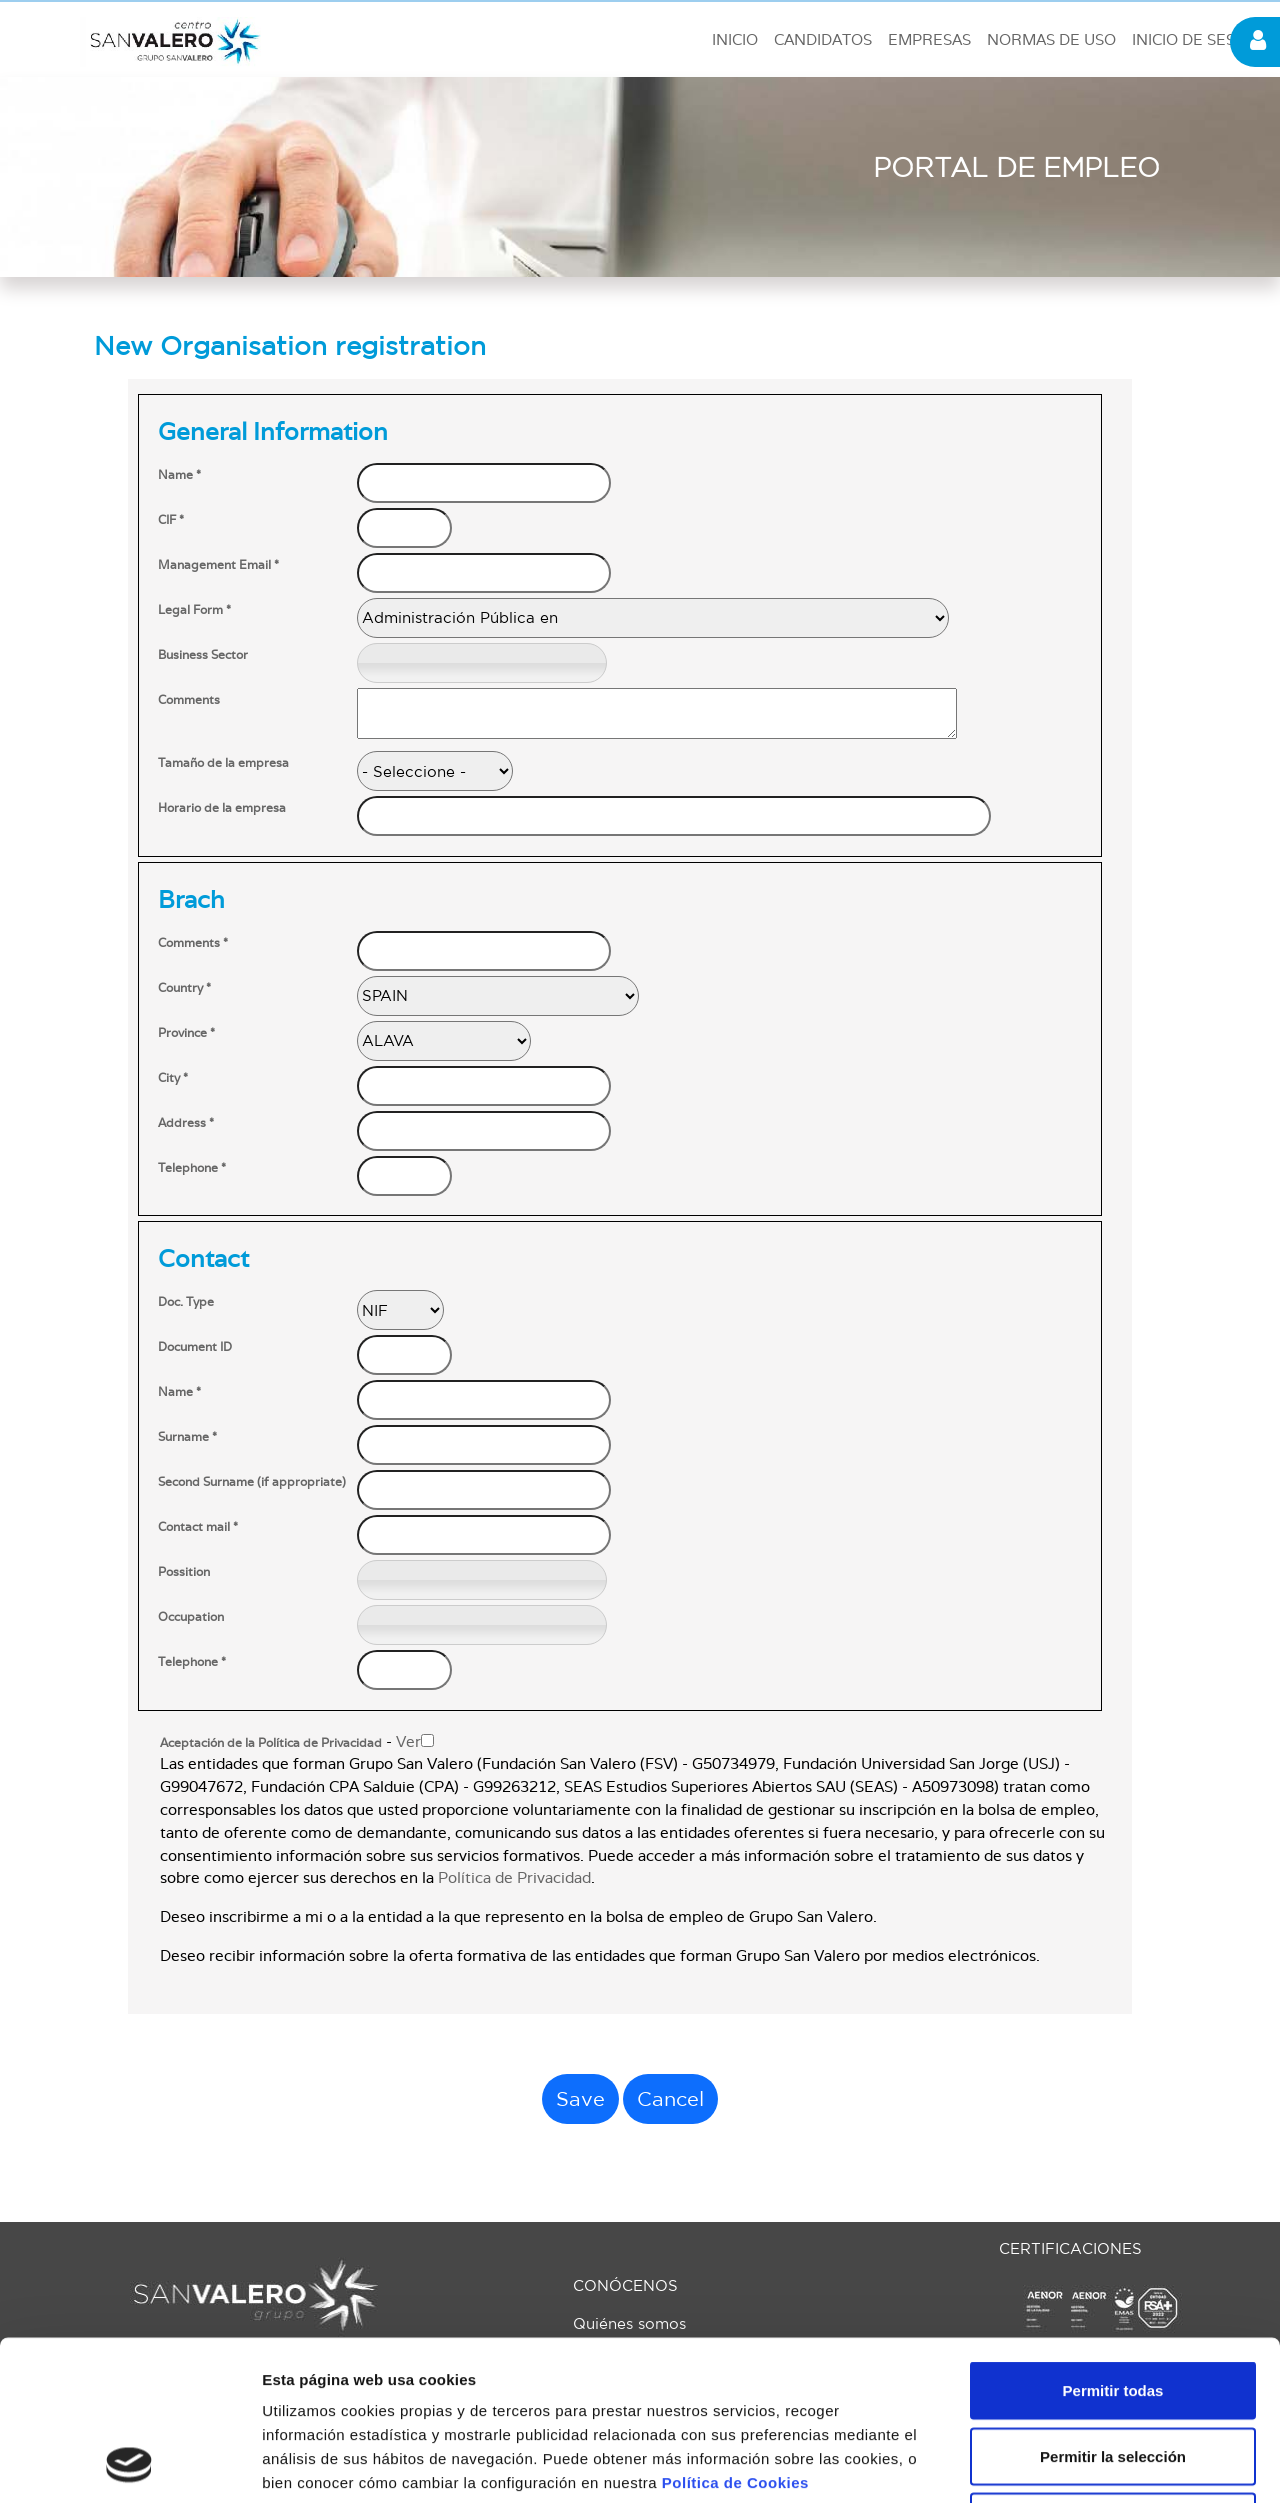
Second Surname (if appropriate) (252, 1482)
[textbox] (482, 663)
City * (173, 1078)
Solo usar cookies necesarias (1113, 2371)
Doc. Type (186, 1302)
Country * (184, 988)
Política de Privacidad (514, 1878)
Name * (179, 475)
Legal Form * (194, 610)
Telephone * (192, 1168)
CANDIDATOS (823, 40)
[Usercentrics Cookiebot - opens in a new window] (129, 2464)
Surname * (187, 1437)
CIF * (171, 520)
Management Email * (218, 565)
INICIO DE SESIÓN (1197, 40)
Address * (186, 1123)
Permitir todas (1113, 2240)
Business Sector (203, 655)
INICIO (735, 40)
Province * (186, 1033)
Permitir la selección (1113, 2306)
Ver (408, 1742)
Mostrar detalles (1082, 2463)
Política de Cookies (735, 2332)
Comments (189, 700)
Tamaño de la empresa (223, 763)
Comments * (193, 943)
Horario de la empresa (222, 808)
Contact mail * (198, 1527)
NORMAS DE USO (1051, 40)
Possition (184, 1572)
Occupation (191, 1617)
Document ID (195, 1347)
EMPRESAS (929, 40)
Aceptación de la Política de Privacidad (271, 1743)
